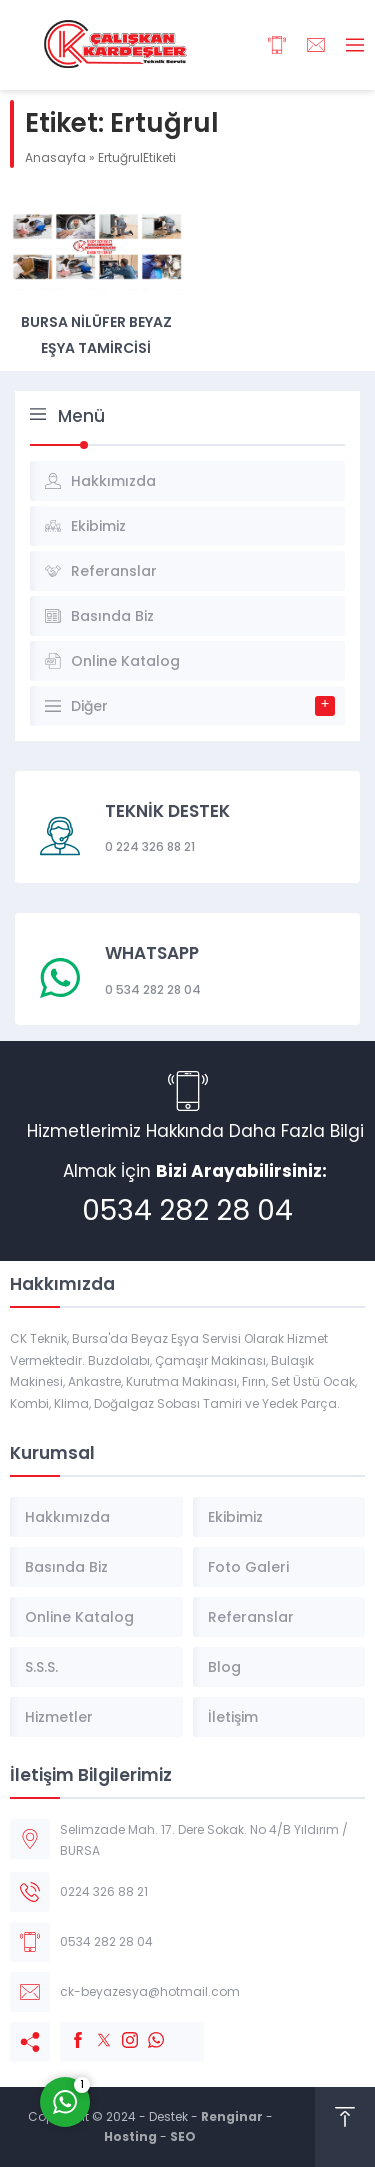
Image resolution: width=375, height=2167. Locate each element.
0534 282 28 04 (187, 1210)
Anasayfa (55, 157)
